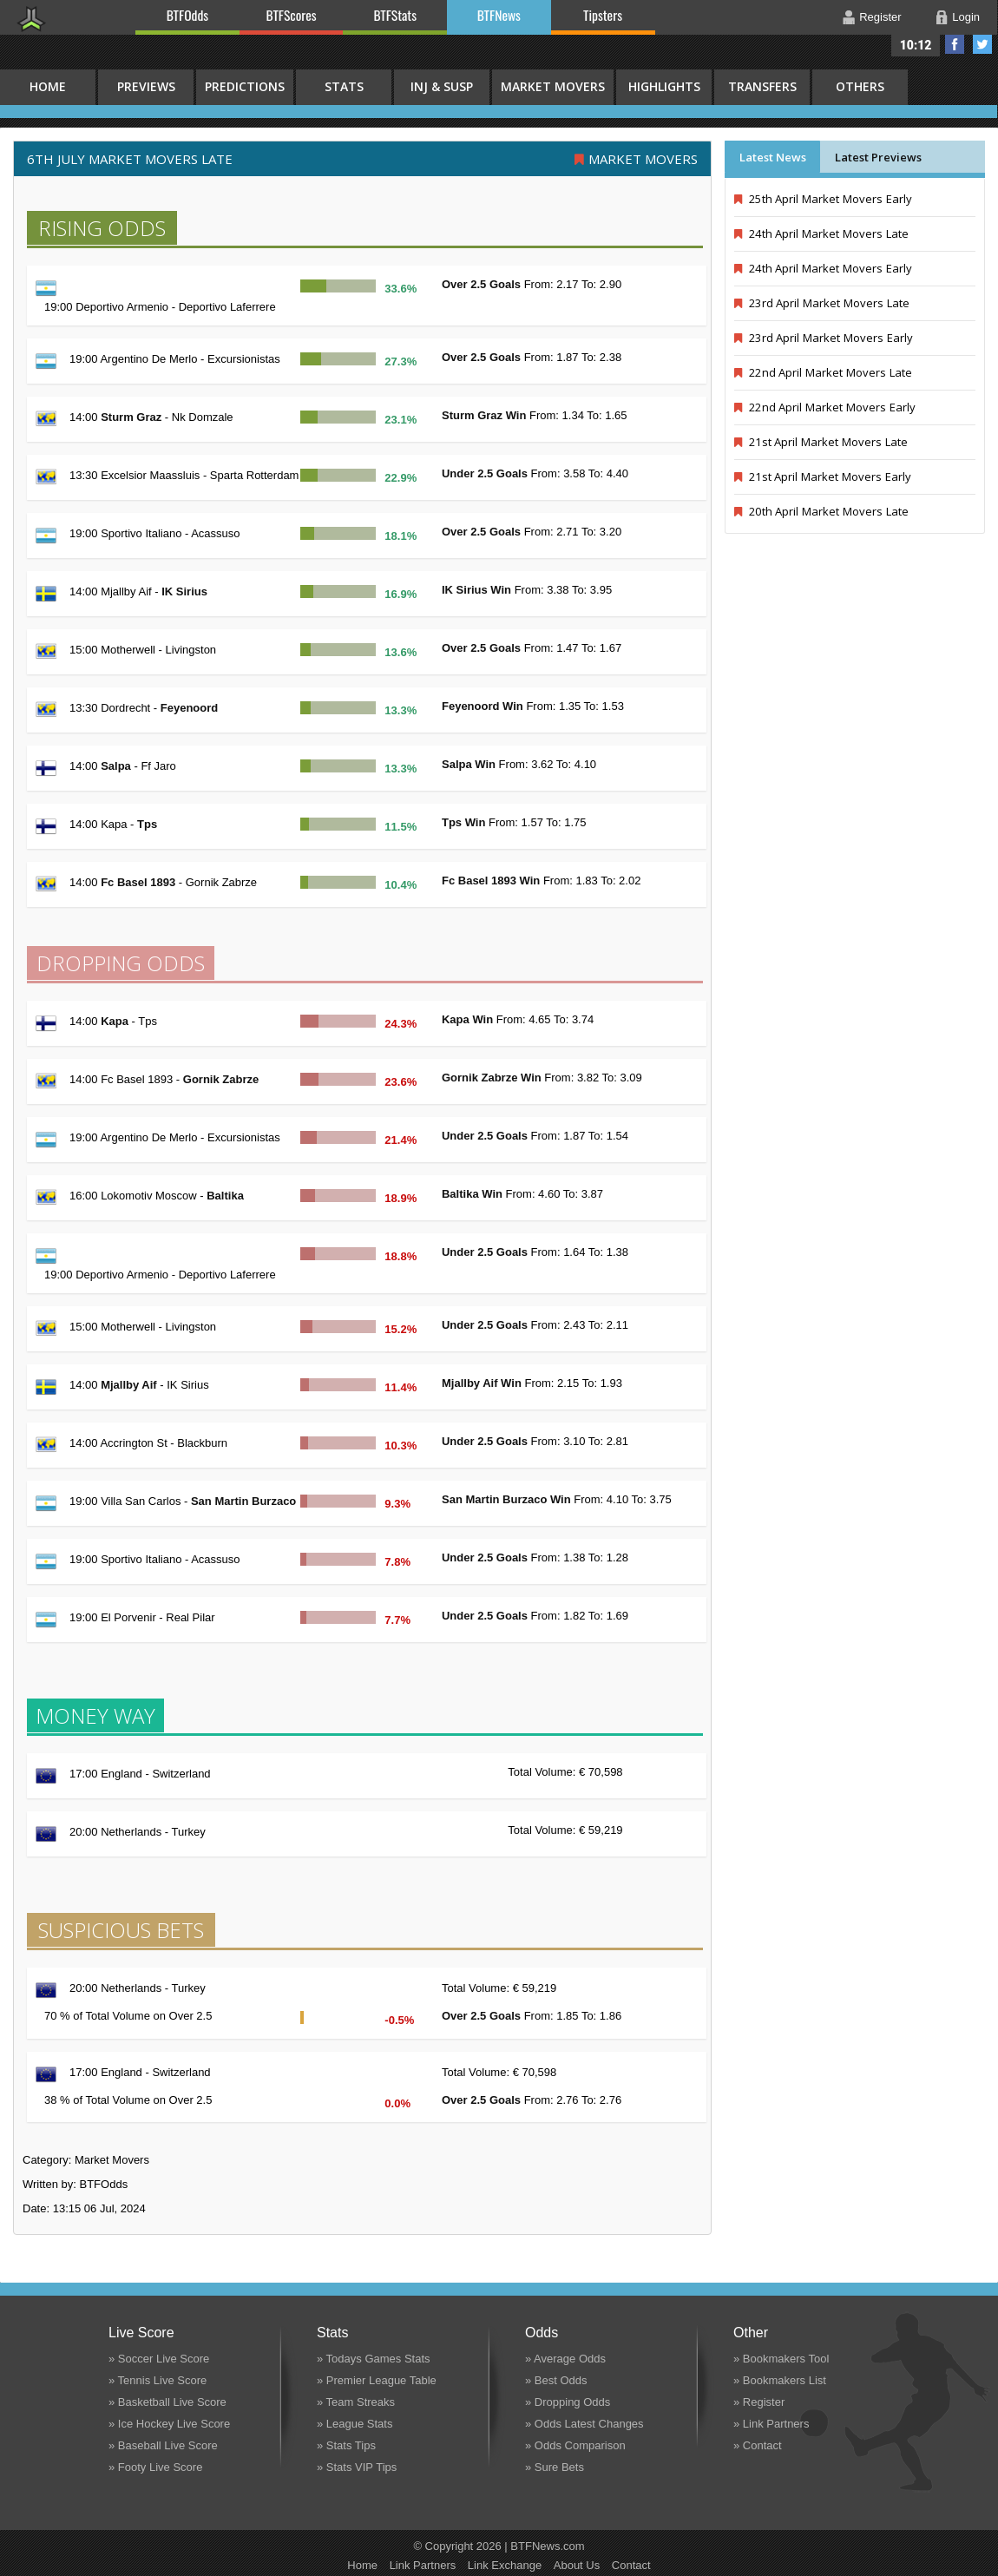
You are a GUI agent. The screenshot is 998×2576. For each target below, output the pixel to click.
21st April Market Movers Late (821, 442)
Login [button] (966, 16)
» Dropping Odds (567, 2401)
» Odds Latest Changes (584, 2423)
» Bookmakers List (779, 2380)
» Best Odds (556, 2380)
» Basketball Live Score (167, 2401)
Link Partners (423, 2565)
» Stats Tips (346, 2445)
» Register (759, 2401)
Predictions (245, 86)
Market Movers (553, 86)
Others (860, 86)
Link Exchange (505, 2565)
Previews (146, 86)
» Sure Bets (554, 2467)
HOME (48, 86)
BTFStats (395, 14)
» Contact (757, 2445)
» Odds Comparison (575, 2445)
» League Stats (354, 2423)
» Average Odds (565, 2358)
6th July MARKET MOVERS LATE (130, 159)
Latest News (772, 157)
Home (362, 2565)
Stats (344, 86)
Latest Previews (878, 157)
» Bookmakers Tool (781, 2358)
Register (880, 16)
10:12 (916, 45)
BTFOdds (187, 14)
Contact (631, 2565)
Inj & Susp (441, 86)
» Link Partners (771, 2423)
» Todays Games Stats (373, 2358)
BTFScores (291, 14)
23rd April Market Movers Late (821, 303)
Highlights (664, 86)
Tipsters (602, 14)
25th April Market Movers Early (823, 199)
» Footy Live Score (155, 2467)
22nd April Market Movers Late (823, 372)
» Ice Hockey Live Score (169, 2423)
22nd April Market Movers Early (825, 407)
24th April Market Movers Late (821, 233)
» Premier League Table (377, 2380)
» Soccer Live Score (158, 2358)
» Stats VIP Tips (357, 2467)
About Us (577, 2565)
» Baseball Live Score (163, 2445)
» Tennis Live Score (157, 2380)
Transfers (762, 86)
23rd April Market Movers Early (823, 337)
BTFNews (499, 14)
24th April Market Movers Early (823, 268)
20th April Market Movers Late (821, 511)
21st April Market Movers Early (822, 476)
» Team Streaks (356, 2401)
